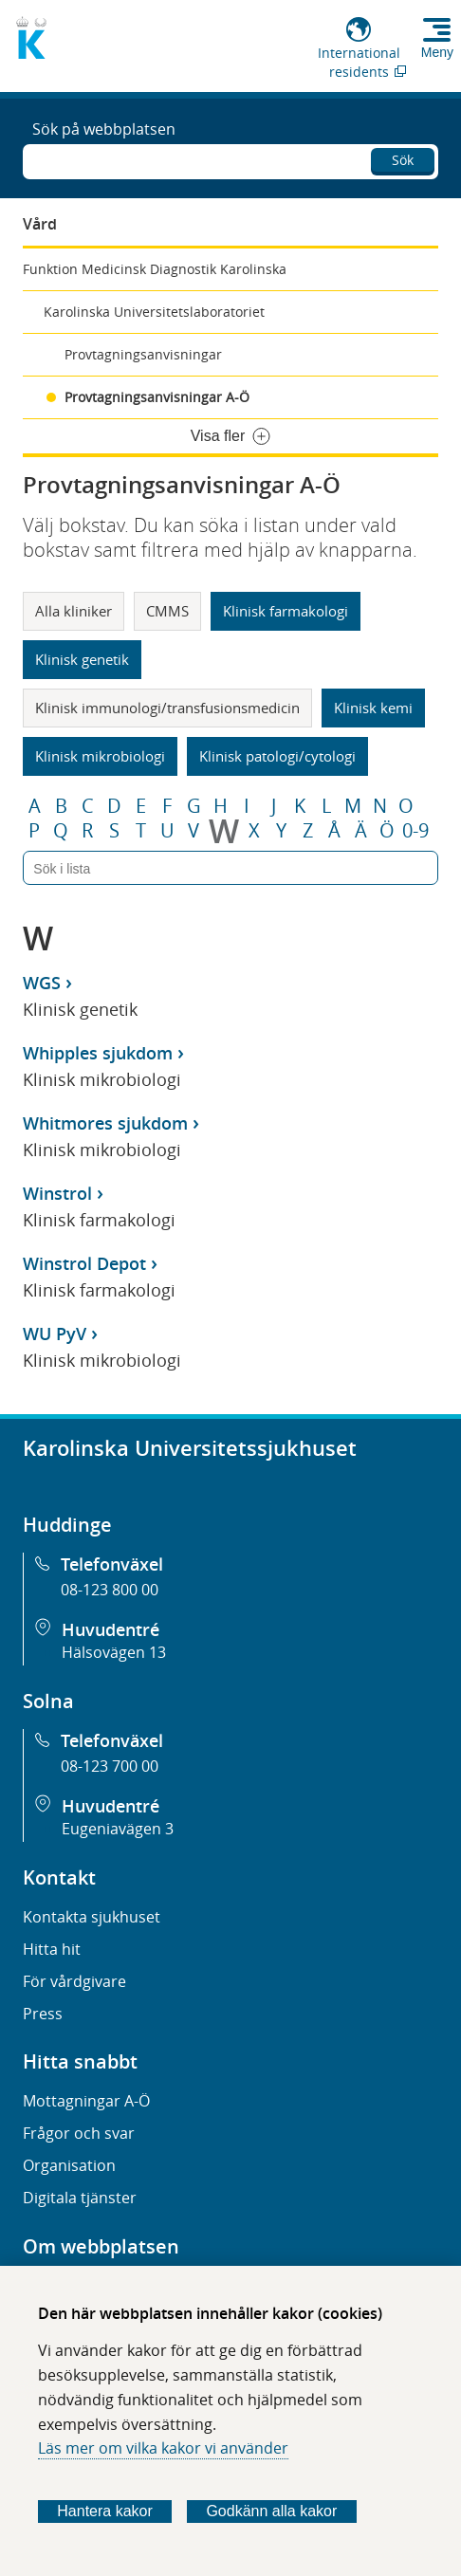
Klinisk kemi (373, 707)
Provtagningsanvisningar (143, 354)
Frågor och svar (79, 2133)
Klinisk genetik (82, 659)
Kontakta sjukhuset (91, 1916)
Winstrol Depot (84, 1263)
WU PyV (54, 1333)
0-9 (415, 830)
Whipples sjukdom (98, 1052)
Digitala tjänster (80, 2197)
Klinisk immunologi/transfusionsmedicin (167, 707)
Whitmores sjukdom (105, 1123)
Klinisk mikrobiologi (100, 755)
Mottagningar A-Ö (86, 2100)
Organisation (69, 2165)
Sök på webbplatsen (103, 129)
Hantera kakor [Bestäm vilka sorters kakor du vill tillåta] (105, 2511)
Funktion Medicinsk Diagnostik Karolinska (154, 269)
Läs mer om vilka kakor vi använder (163, 2448)
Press (43, 2013)
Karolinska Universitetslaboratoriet (154, 312)
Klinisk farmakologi (285, 610)
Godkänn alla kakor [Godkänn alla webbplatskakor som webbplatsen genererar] (271, 2511)
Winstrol (57, 1193)
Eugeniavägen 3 (118, 1828)
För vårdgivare (74, 1981)
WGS (42, 982)
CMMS (167, 610)
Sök (403, 160)
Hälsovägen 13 (114, 1652)
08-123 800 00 (109, 1589)
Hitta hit (52, 1949)
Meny (437, 52)
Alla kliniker (73, 610)
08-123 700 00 (109, 1766)
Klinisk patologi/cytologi (277, 755)
